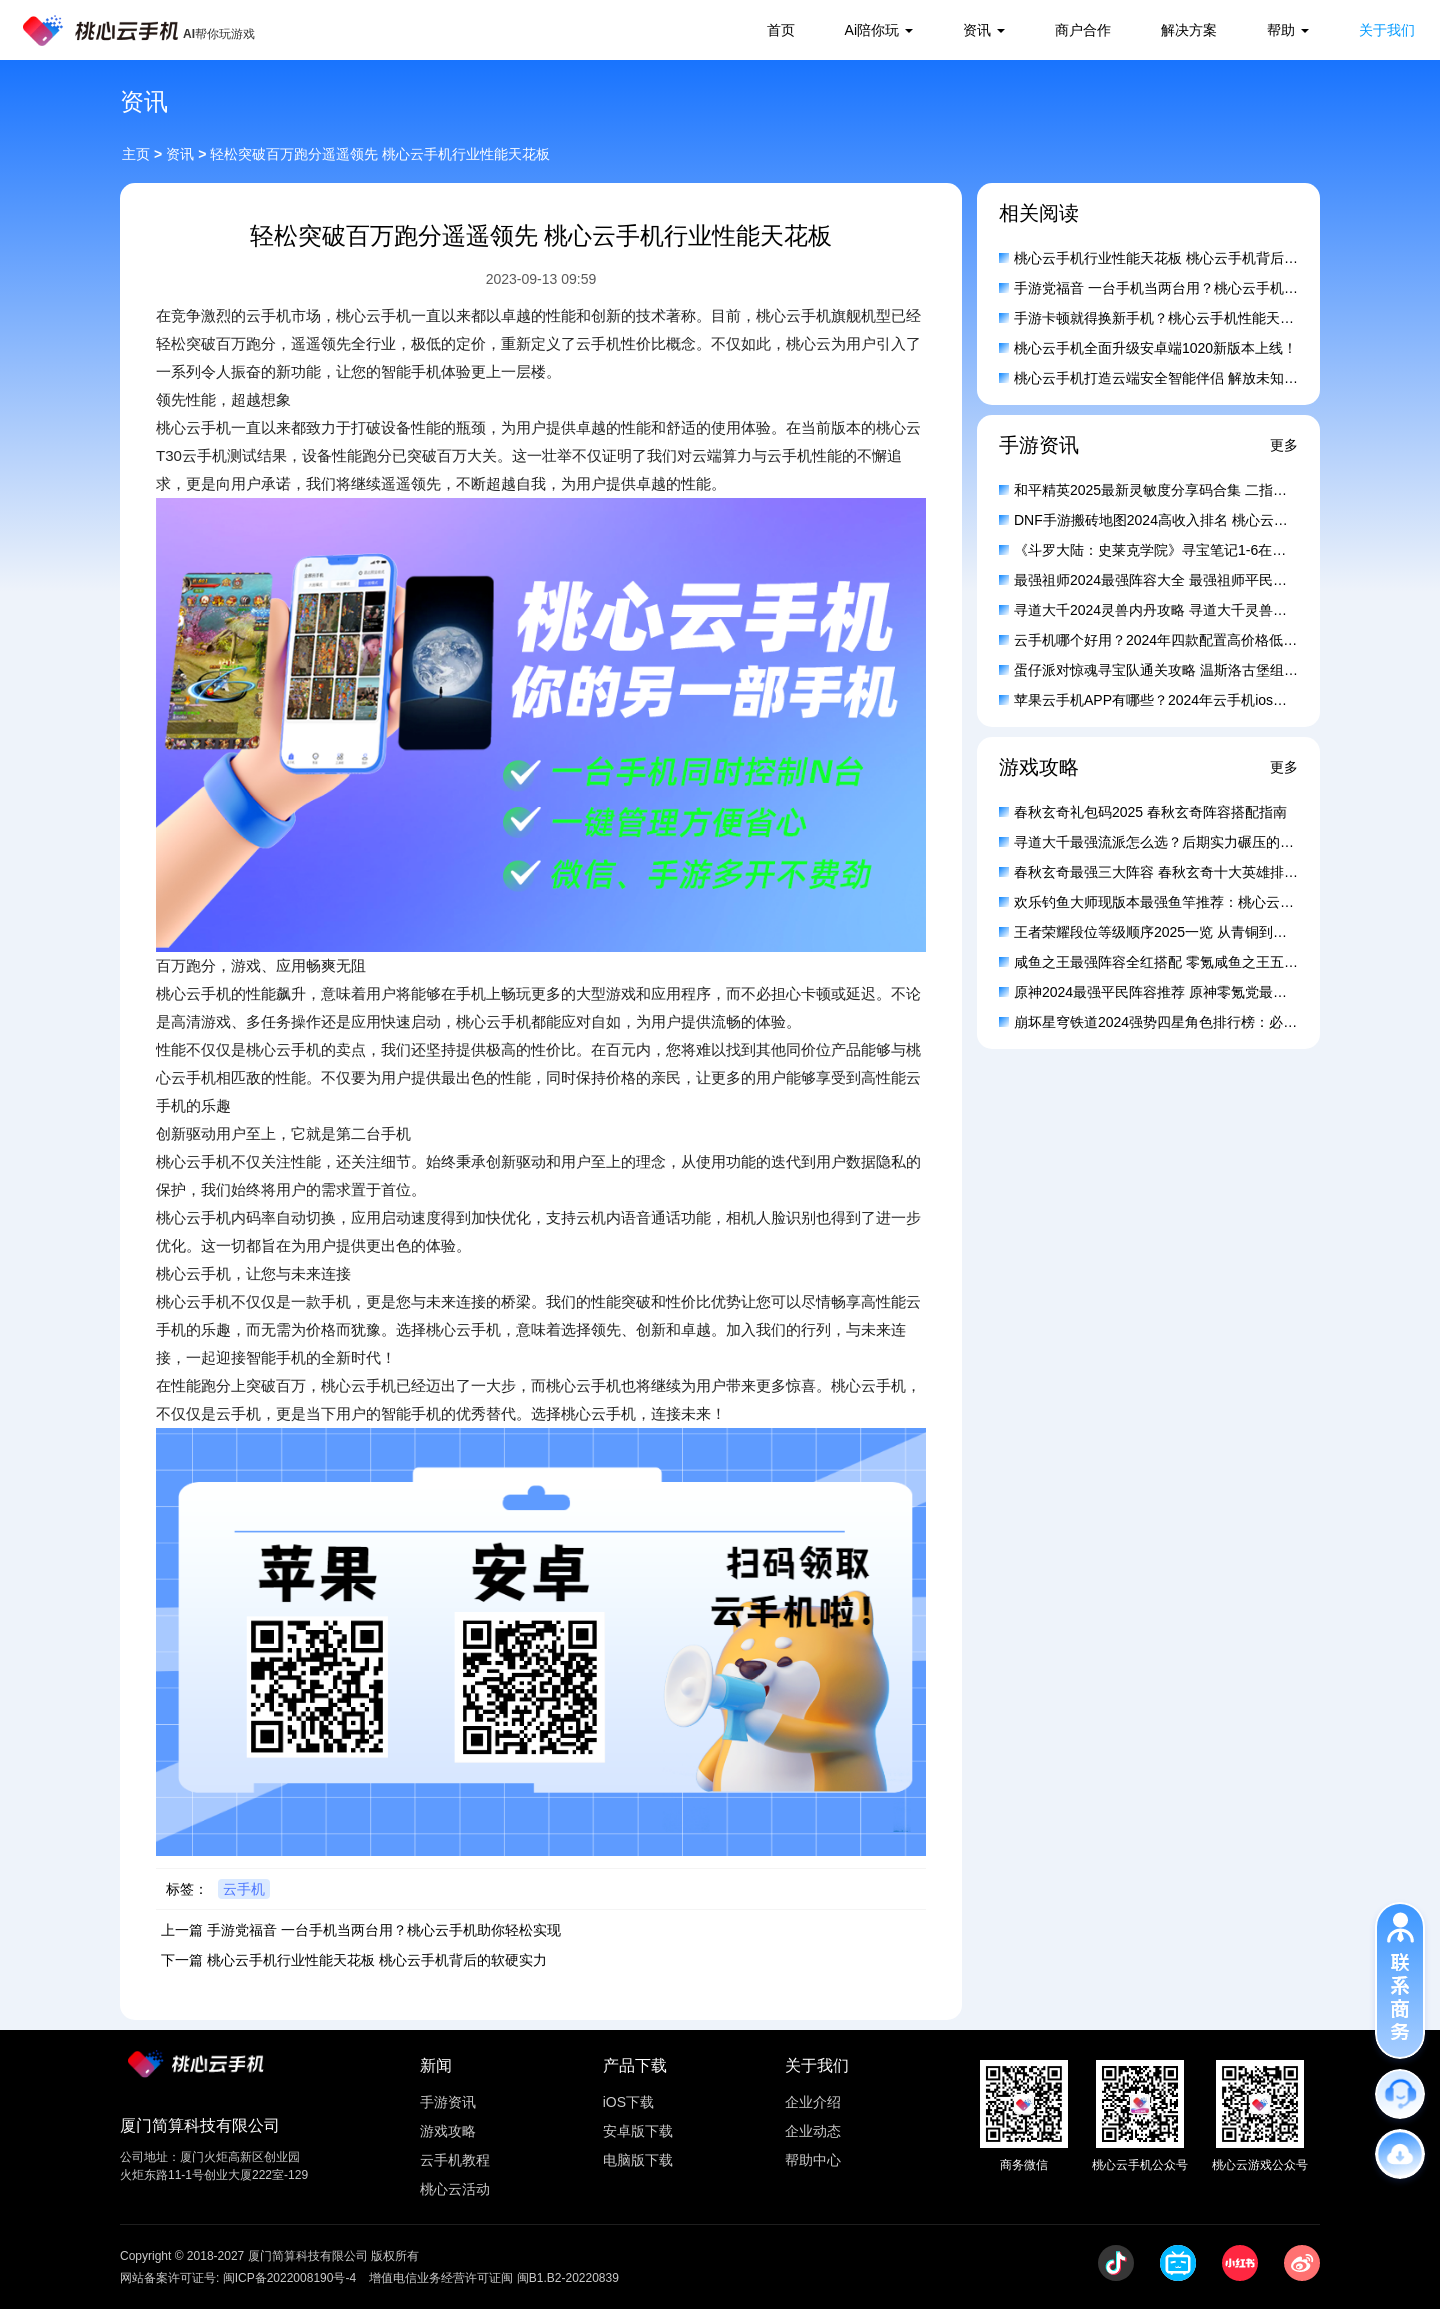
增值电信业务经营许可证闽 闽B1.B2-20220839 (493, 2278)
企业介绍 (813, 2102)
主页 (136, 154)
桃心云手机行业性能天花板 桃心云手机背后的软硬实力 (377, 1960)
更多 (1284, 445)
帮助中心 (813, 2160)
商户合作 (1083, 30)
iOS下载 (628, 2102)
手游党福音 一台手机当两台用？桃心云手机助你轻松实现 (384, 1930)
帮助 (1281, 30)
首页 (781, 30)
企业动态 (813, 2131)
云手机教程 (455, 2160)
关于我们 (1387, 30)
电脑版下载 (638, 2160)
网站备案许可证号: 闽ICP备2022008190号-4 (238, 2278)
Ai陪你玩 (872, 30)
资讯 (977, 30)
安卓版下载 (638, 2131)
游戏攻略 (448, 2131)
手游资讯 (448, 2102)
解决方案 (1189, 30)
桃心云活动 (455, 2189)
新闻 (436, 2065)
